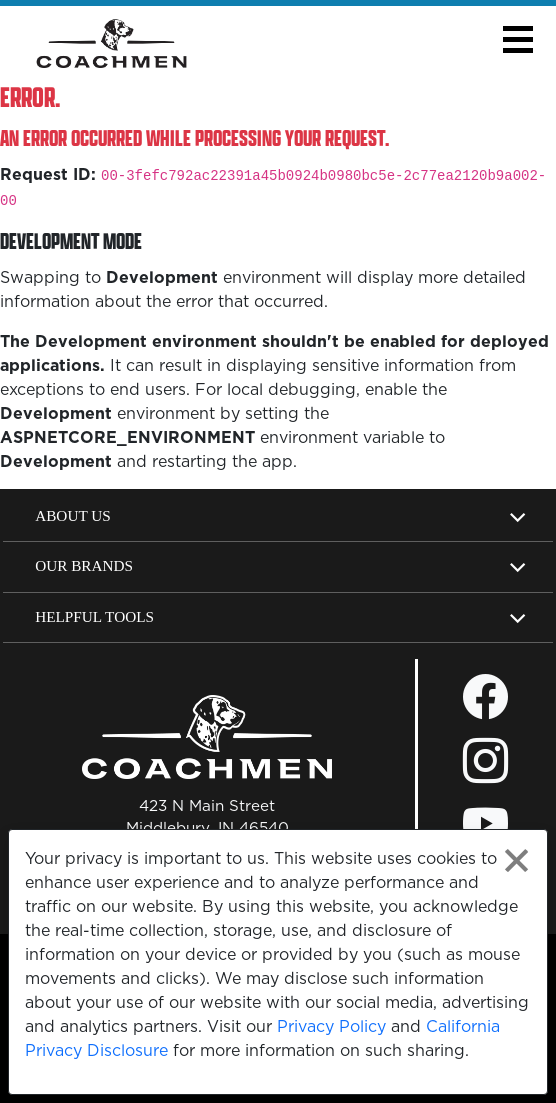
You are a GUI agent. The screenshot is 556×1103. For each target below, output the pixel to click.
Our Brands (84, 565)
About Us (73, 515)
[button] (517, 39)
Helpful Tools (94, 616)
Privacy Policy (331, 1026)
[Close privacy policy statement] (516, 860)
